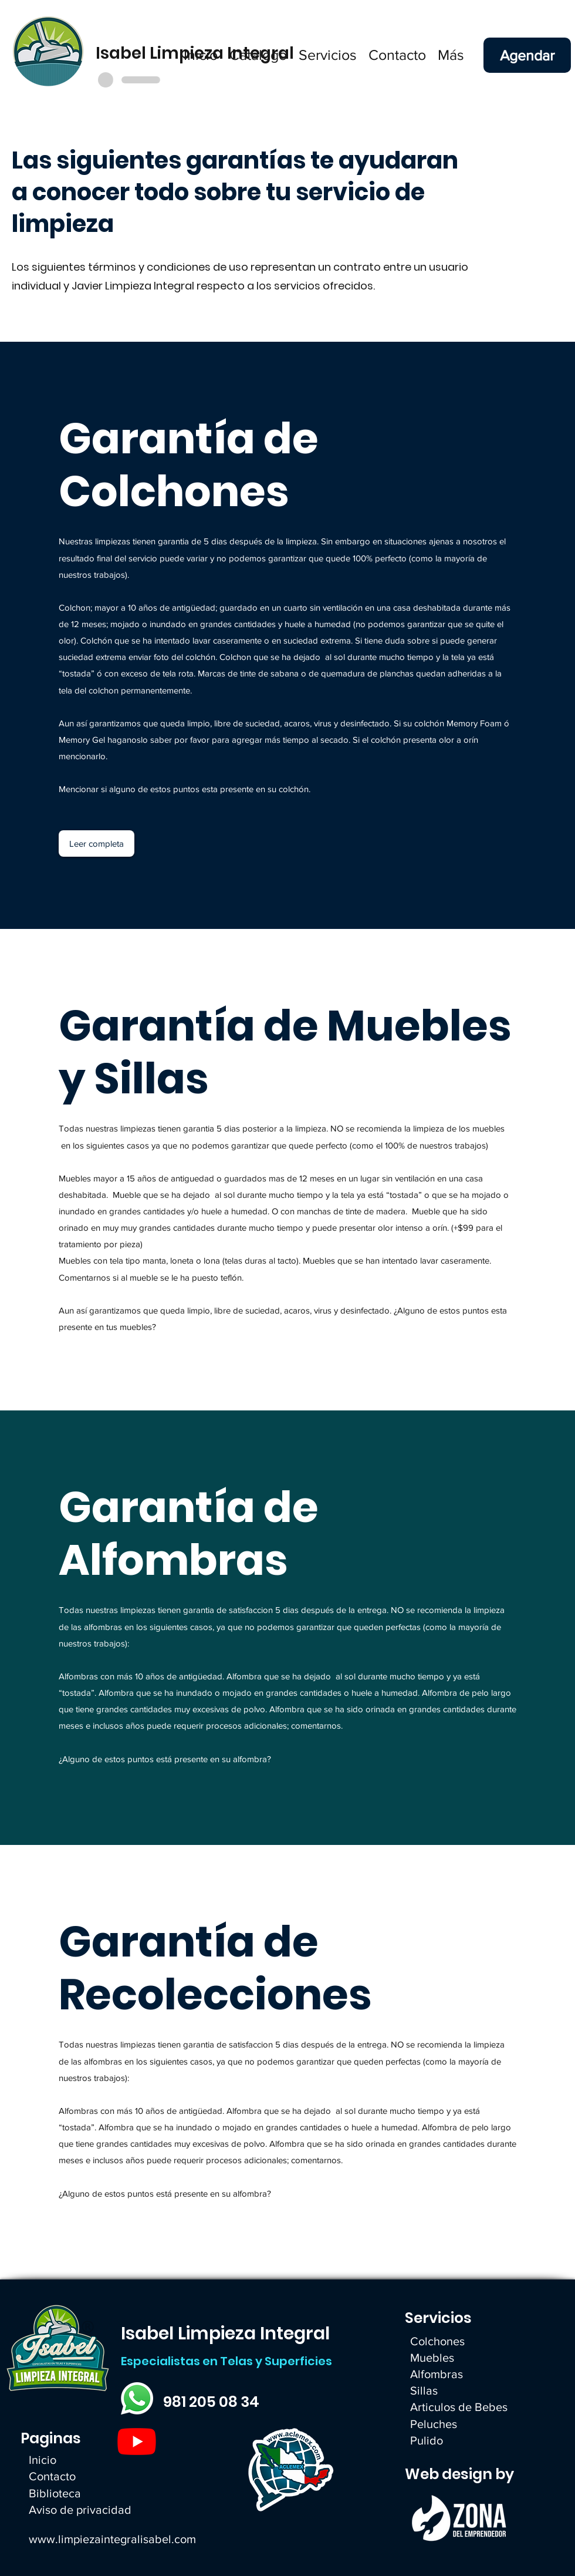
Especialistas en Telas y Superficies (226, 2361)
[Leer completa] (96, 843)
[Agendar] (527, 55)
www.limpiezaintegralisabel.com (112, 2539)
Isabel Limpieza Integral (225, 2333)
